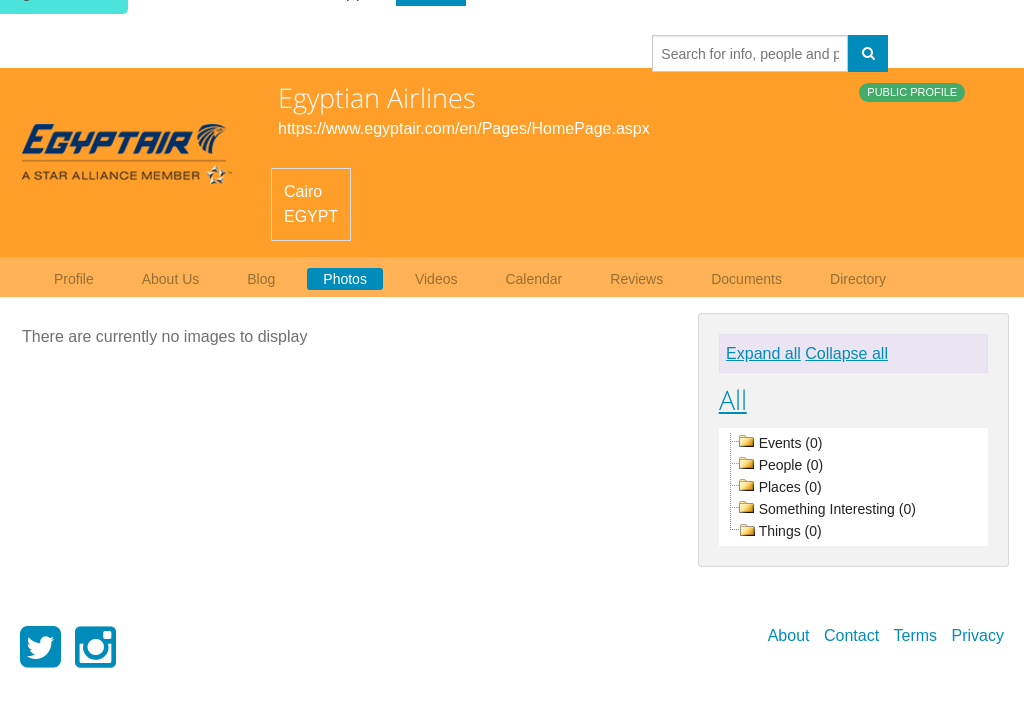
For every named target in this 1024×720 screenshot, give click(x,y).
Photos (345, 279)
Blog (261, 279)
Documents (746, 279)
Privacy (978, 635)
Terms (916, 635)
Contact (851, 635)
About (789, 635)
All (733, 399)
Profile (74, 279)
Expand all (763, 353)
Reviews (636, 279)
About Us (171, 279)
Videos (436, 279)
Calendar (533, 279)
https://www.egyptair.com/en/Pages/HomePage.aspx (464, 128)
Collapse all (846, 353)
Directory (858, 279)
